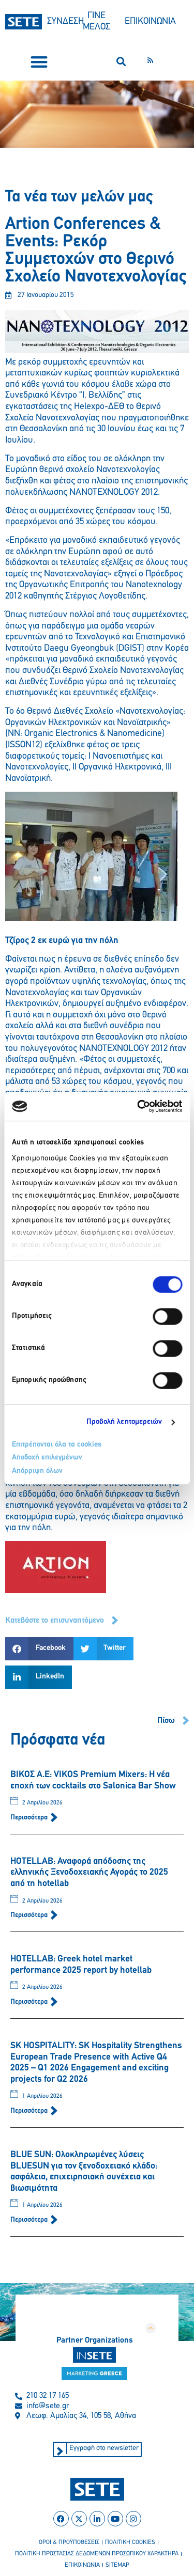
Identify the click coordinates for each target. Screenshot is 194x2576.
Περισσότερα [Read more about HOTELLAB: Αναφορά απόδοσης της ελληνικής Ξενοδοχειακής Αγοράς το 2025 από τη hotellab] (29, 1915)
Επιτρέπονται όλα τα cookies (56, 1445)
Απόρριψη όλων (37, 1471)
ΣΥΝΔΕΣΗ (65, 21)
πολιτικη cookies (130, 2542)
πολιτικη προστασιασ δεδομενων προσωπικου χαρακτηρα (96, 2554)
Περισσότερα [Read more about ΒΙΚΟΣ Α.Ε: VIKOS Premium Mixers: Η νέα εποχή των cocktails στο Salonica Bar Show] (29, 1817)
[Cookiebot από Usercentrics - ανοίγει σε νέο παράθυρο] (138, 1106)
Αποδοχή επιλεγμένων (47, 1458)
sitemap (117, 2565)
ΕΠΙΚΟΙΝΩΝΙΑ (150, 21)
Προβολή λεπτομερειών (124, 1422)
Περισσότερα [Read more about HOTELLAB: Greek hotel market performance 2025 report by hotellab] (29, 2002)
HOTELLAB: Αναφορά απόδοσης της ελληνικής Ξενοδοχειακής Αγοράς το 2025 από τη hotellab (89, 1873)
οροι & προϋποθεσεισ (69, 2542)
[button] (39, 61)
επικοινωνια (82, 2565)
